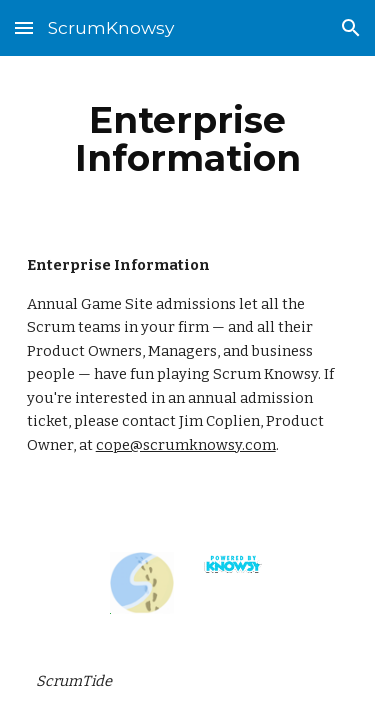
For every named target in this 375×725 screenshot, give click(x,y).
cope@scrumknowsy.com (186, 445)
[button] (24, 27)
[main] (188, 139)
